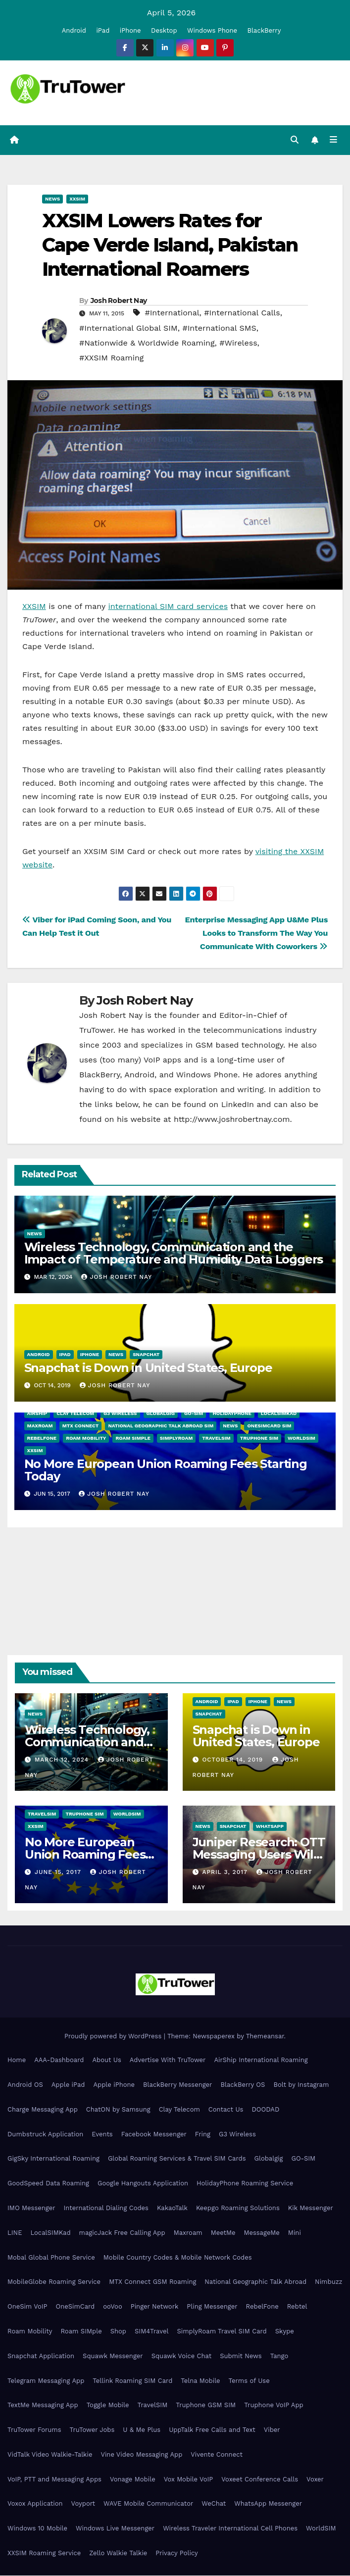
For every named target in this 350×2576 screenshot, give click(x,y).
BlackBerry (264, 30)
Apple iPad (68, 2085)
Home (16, 2060)
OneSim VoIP (27, 2307)
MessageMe (261, 2233)
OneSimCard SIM (269, 1426)
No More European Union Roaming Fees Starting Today (165, 1470)
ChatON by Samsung (118, 2110)
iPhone (130, 30)
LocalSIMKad (279, 1413)
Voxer (315, 2479)
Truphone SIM (259, 1438)
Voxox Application (35, 2504)
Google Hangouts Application (143, 2183)
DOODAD (265, 2110)
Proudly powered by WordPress (114, 2036)
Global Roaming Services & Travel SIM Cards (177, 2159)
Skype (284, 2331)
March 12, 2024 (63, 1760)
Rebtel (297, 2307)
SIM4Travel (151, 2331)
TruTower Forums (34, 2430)
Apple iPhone (114, 2085)
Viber (272, 2430)
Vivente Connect (217, 2455)
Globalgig (161, 1413)
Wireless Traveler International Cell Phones (230, 2528)
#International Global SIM (128, 328)
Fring (202, 2134)
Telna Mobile (200, 2381)
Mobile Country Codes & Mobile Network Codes (177, 2258)
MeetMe (223, 2233)
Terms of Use (249, 2381)
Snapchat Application (40, 2356)
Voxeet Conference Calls (259, 2479)
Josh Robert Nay (119, 301)
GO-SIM (193, 1413)
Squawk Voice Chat (181, 2356)
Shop (118, 2331)
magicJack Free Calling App (122, 2233)
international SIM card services (168, 606)
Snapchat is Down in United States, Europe (148, 1368)
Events (102, 2134)
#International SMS (219, 328)
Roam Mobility (86, 1438)
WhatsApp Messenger (268, 2504)
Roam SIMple (132, 1438)
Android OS (25, 2085)
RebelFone (42, 1438)
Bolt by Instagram (301, 2085)
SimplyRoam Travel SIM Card (221, 2331)
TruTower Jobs (92, 2430)
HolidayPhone (231, 1413)
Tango (279, 2356)
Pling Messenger (212, 2307)
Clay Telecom (75, 1413)
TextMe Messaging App (42, 2405)
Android (74, 30)
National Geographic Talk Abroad (255, 2282)
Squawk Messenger (113, 2356)
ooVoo (112, 2307)
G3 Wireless (120, 1413)
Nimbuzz (328, 2282)
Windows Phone (212, 30)
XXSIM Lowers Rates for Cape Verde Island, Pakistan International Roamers (170, 245)
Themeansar (265, 2036)
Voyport (83, 2504)
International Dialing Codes (106, 2208)
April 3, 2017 (226, 1872)
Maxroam (40, 1426)
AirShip (37, 1413)
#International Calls (242, 313)
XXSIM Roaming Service (44, 2553)
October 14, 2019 (233, 1760)
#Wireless (238, 343)
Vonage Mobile (132, 2479)
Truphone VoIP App (273, 2405)
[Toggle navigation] (333, 140)
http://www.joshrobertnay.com (232, 1119)
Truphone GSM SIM (206, 2405)
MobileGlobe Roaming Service (53, 2282)
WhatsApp (270, 1826)
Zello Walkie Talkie (118, 2553)
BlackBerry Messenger (177, 2085)
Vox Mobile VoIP (188, 2479)
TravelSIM (216, 1438)
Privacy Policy (176, 2553)
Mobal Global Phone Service (51, 2258)
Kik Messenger (310, 2208)
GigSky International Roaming (53, 2159)
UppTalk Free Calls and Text (212, 2430)
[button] (295, 140)
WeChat (213, 2504)
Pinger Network (155, 2307)
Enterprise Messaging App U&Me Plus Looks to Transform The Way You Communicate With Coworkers (256, 933)
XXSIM (77, 199)
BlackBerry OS (242, 2085)
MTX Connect (80, 1426)
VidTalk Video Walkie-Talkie (49, 2455)
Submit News (241, 2356)
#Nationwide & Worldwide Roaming (147, 343)
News (52, 199)
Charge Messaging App (42, 2110)
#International (172, 313)
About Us (106, 2060)
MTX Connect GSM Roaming (152, 2282)
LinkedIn (237, 1105)
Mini (294, 2233)
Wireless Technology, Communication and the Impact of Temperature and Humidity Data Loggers (173, 1253)
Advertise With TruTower (168, 2060)
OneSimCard (75, 2307)
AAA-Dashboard (59, 2060)
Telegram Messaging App (45, 2381)
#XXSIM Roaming (111, 358)
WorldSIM (301, 1438)
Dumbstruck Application (45, 2134)
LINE (14, 2233)
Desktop (164, 30)
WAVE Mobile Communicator (148, 2504)
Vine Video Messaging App (141, 2455)
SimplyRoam (176, 1438)
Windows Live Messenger (115, 2528)
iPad (102, 30)
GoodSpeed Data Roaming (48, 2183)
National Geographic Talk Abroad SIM (160, 1426)
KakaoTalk (172, 2208)
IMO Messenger (31, 2208)
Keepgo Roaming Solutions (238, 2208)
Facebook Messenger (154, 2134)
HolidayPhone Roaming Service (245, 2183)
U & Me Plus (141, 2430)
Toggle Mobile (108, 2405)
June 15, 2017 (59, 1872)
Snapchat (146, 1355)
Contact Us (226, 2110)
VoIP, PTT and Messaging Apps (54, 2479)
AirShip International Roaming (260, 2060)
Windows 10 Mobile (37, 2528)
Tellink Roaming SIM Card (132, 2381)
